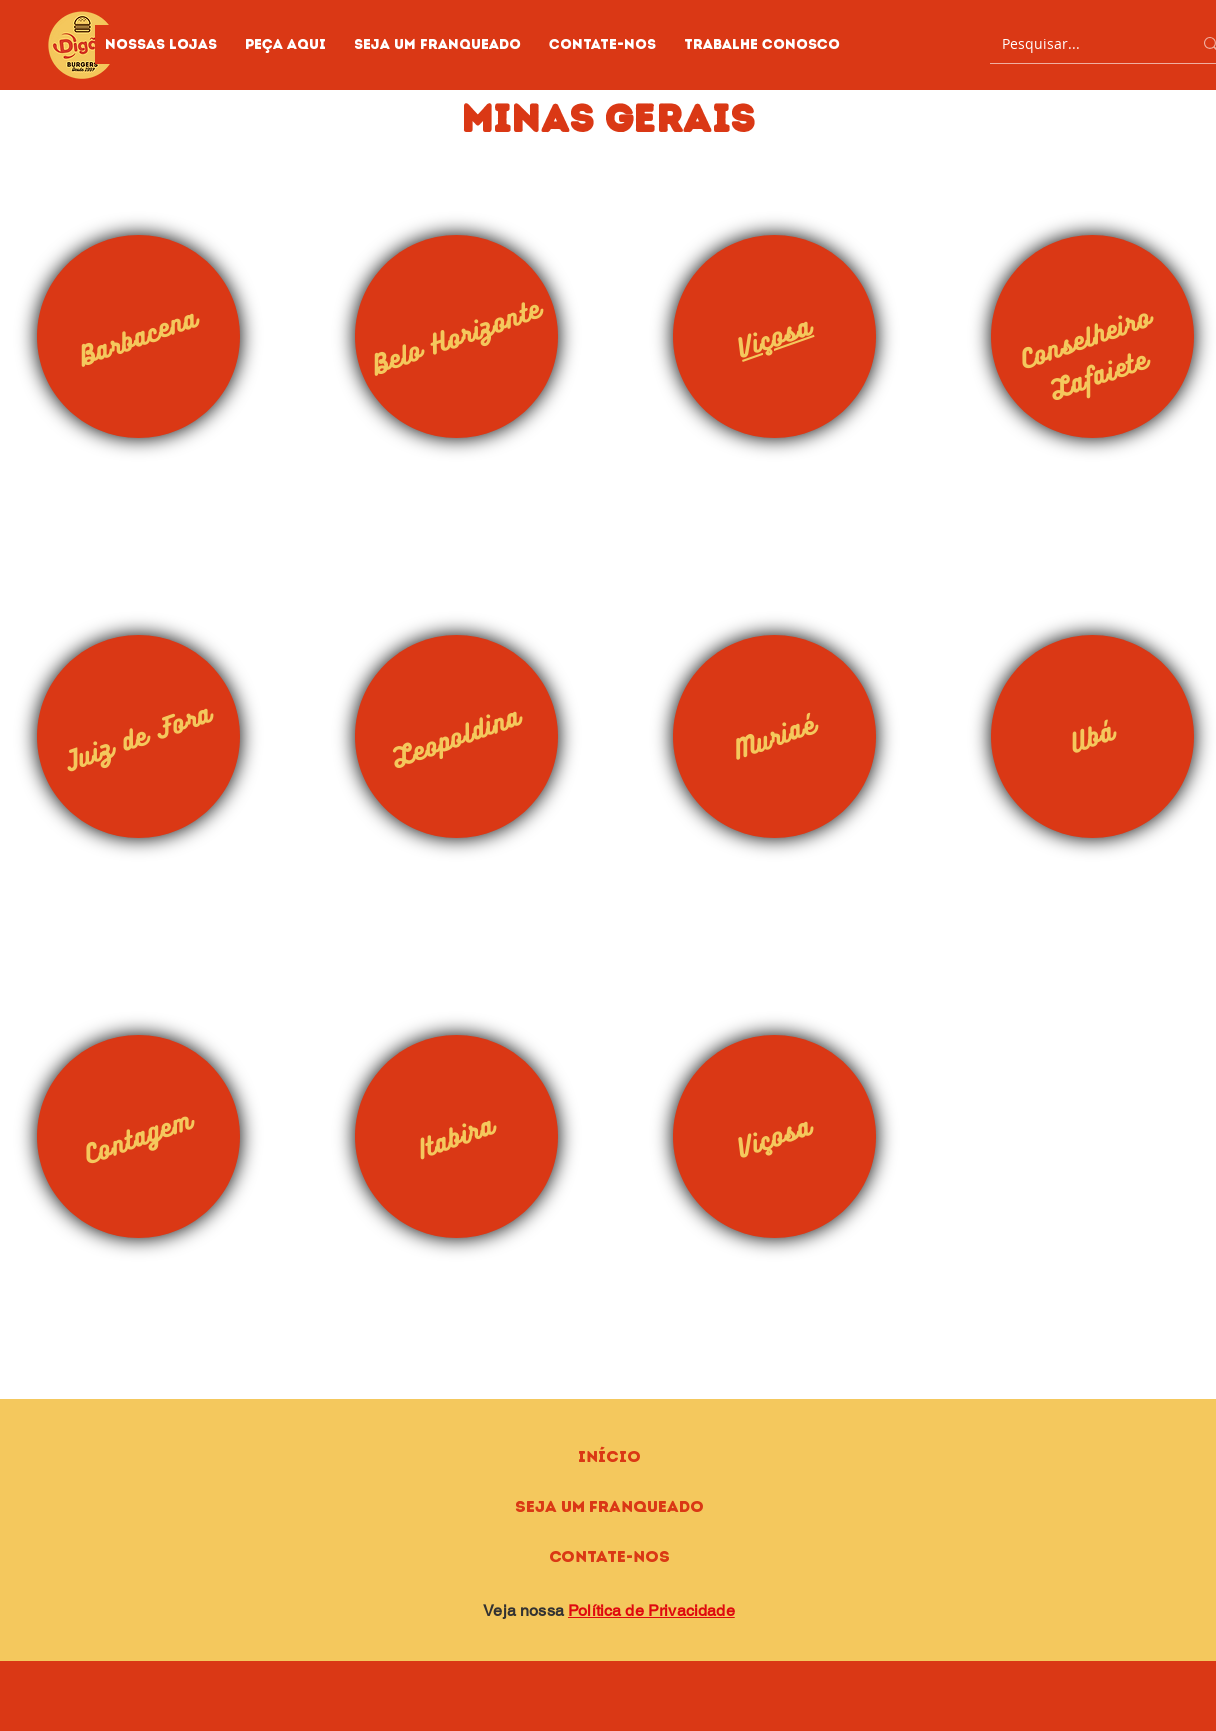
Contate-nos (609, 1556)
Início (609, 1456)
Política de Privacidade (651, 1610)
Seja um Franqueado (609, 1506)
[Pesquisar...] (1082, 44)
